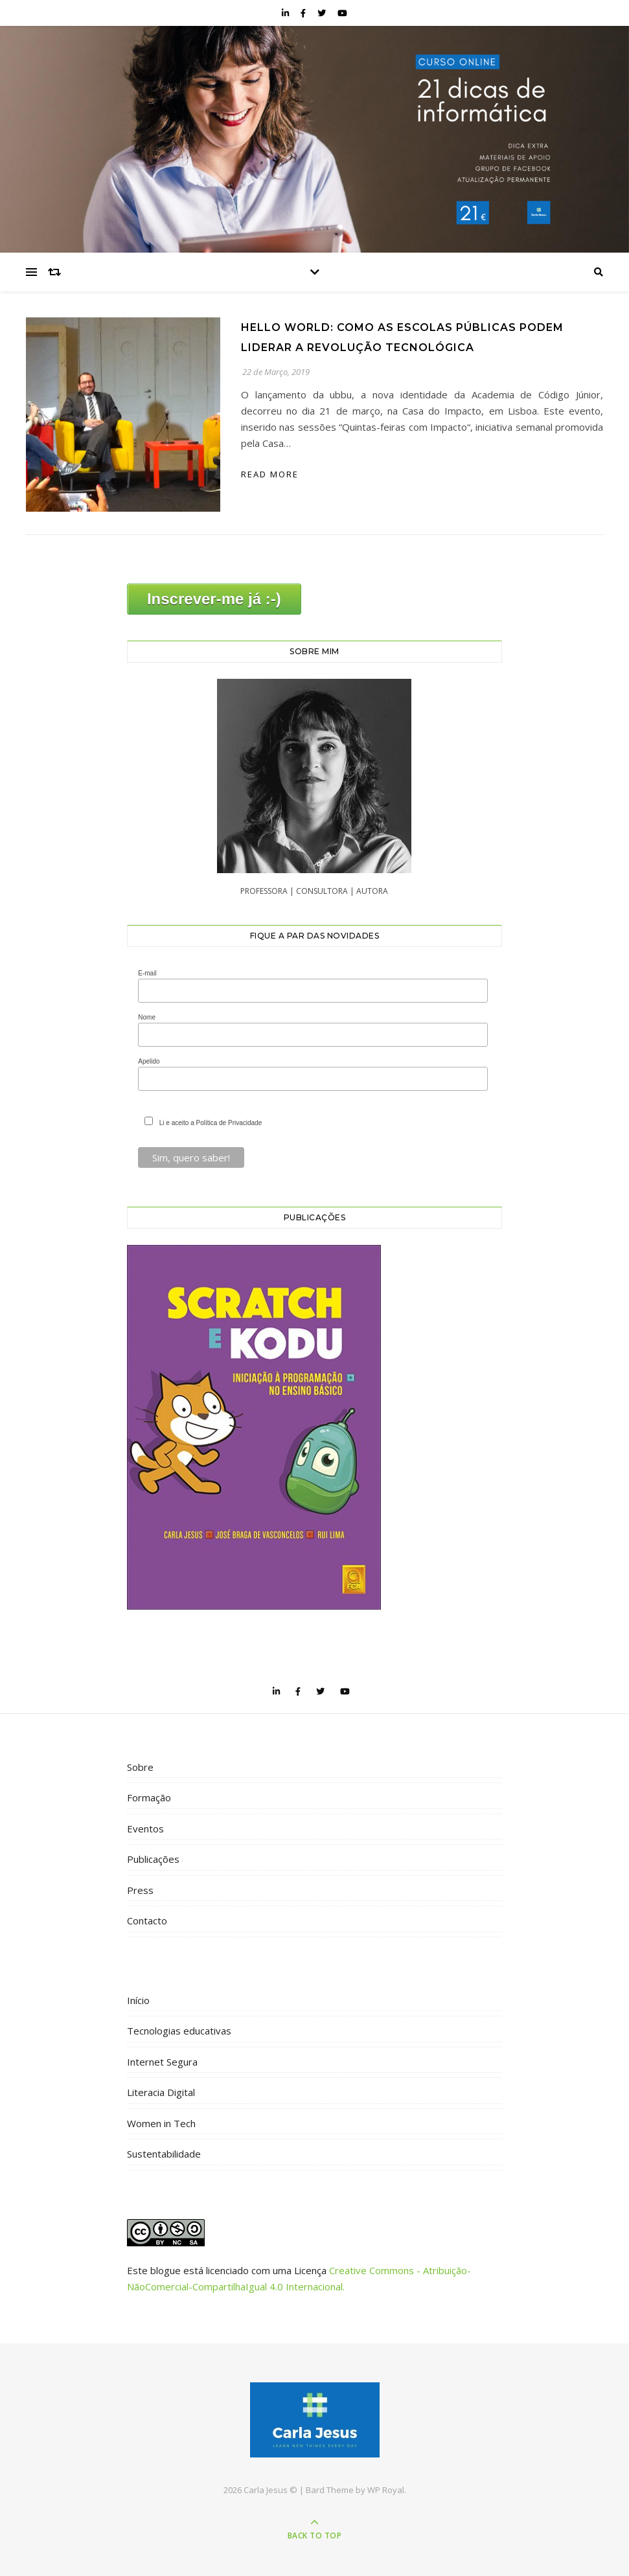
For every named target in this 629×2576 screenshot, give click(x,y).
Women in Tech (161, 2123)
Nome (146, 1017)
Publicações (153, 1858)
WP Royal (385, 2490)
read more (270, 474)
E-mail (147, 973)
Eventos (145, 1828)
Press (140, 1890)
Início (138, 2000)
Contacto (147, 1920)
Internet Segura (162, 2061)
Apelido (148, 1061)
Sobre (140, 1767)
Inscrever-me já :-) (214, 599)
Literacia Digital (161, 2092)
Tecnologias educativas (179, 2030)
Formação (149, 1797)
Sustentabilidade (164, 2153)
